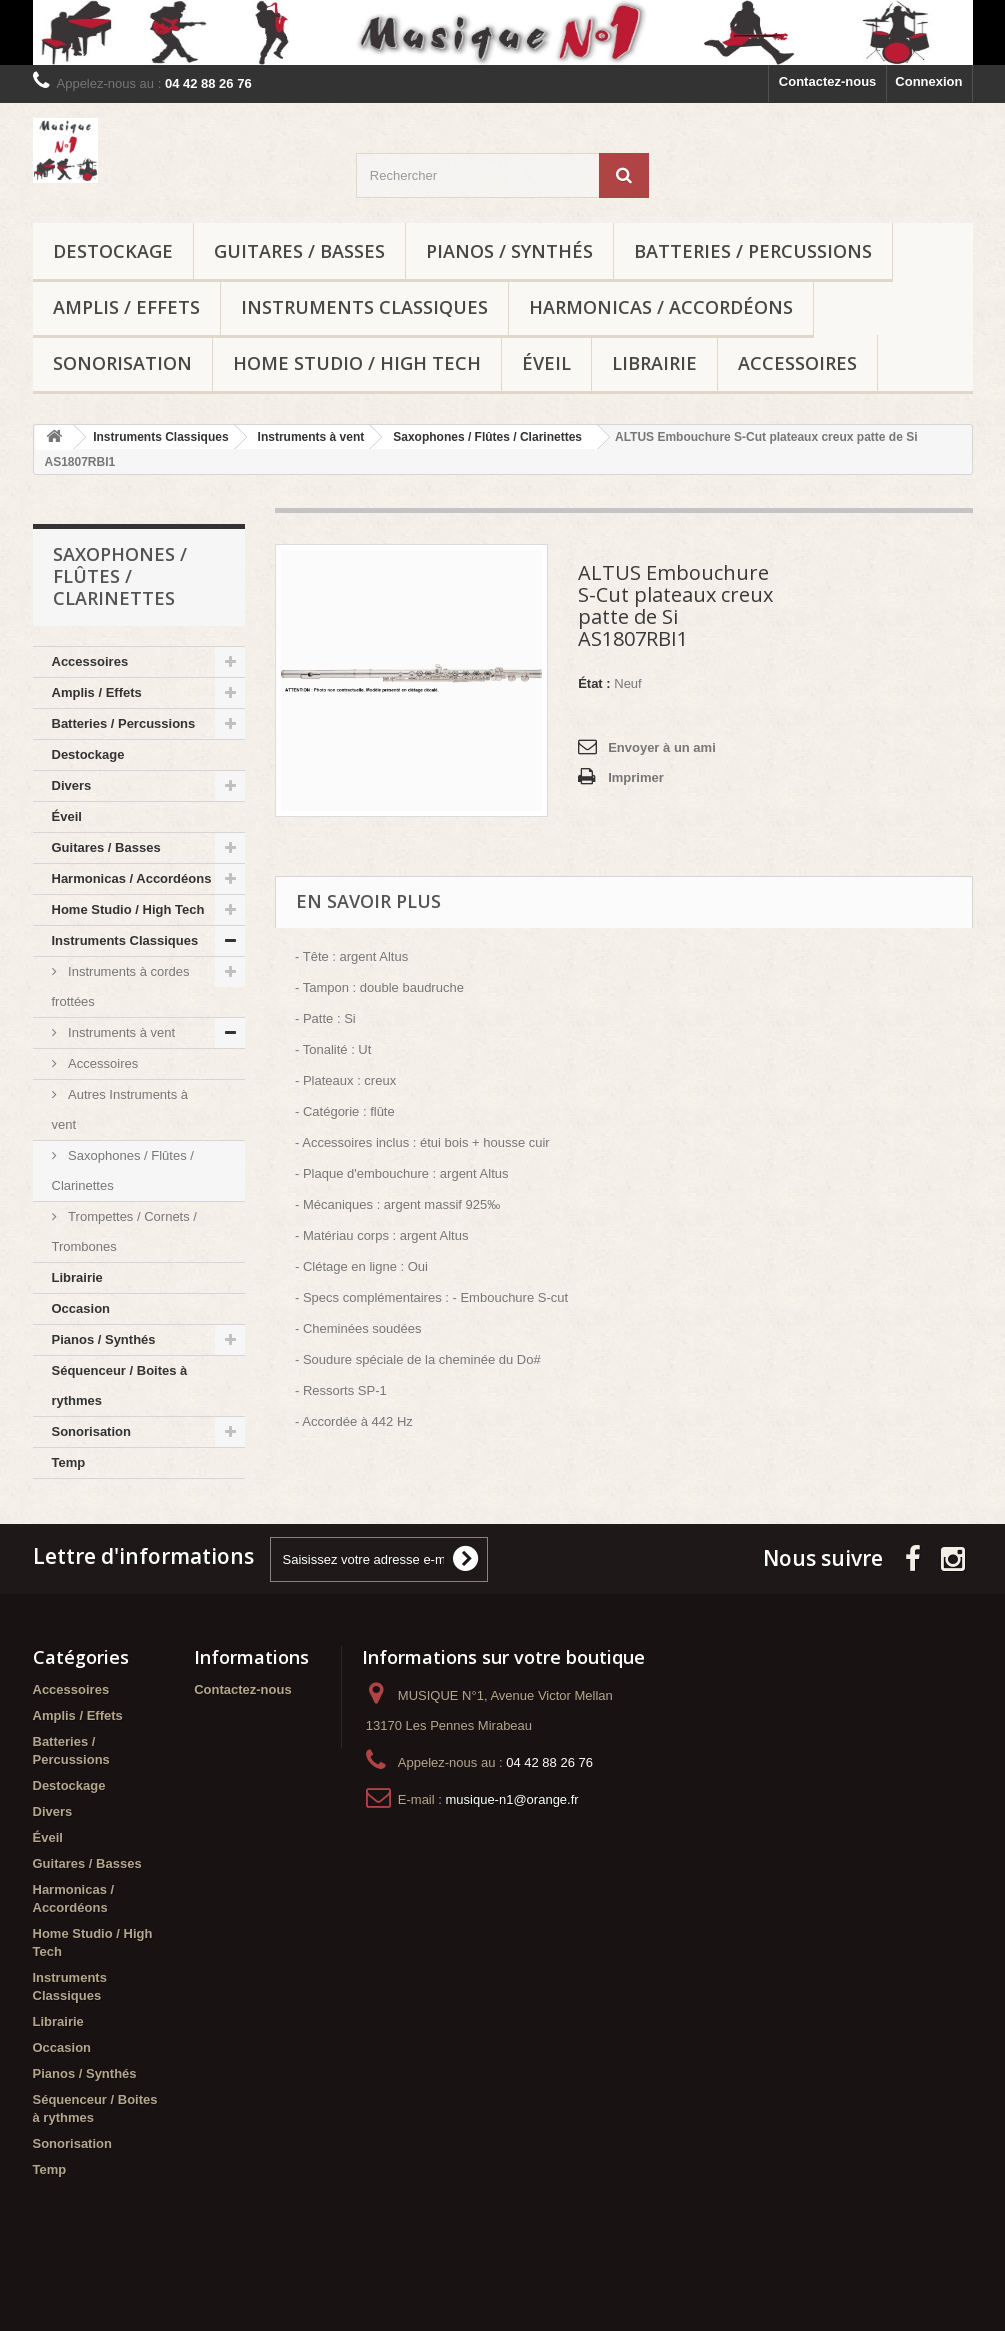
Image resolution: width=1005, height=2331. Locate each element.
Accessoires (797, 363)
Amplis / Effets (126, 307)
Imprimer (636, 777)
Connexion (928, 81)
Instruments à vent (120, 1032)
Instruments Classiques (364, 307)
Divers (72, 785)
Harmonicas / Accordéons (661, 307)
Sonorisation (122, 363)
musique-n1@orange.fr (511, 1834)
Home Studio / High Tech (357, 363)
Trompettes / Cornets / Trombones (124, 1231)
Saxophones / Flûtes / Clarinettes (123, 1170)
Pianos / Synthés (509, 251)
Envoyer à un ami (662, 747)
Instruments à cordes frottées (121, 986)
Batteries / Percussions (753, 251)
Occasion (81, 1308)
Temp (69, 1462)
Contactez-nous (828, 81)
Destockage (113, 251)
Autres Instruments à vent (120, 1109)
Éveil (546, 363)
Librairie (654, 363)
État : (594, 683)
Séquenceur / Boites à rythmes (120, 1385)
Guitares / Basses (299, 251)
